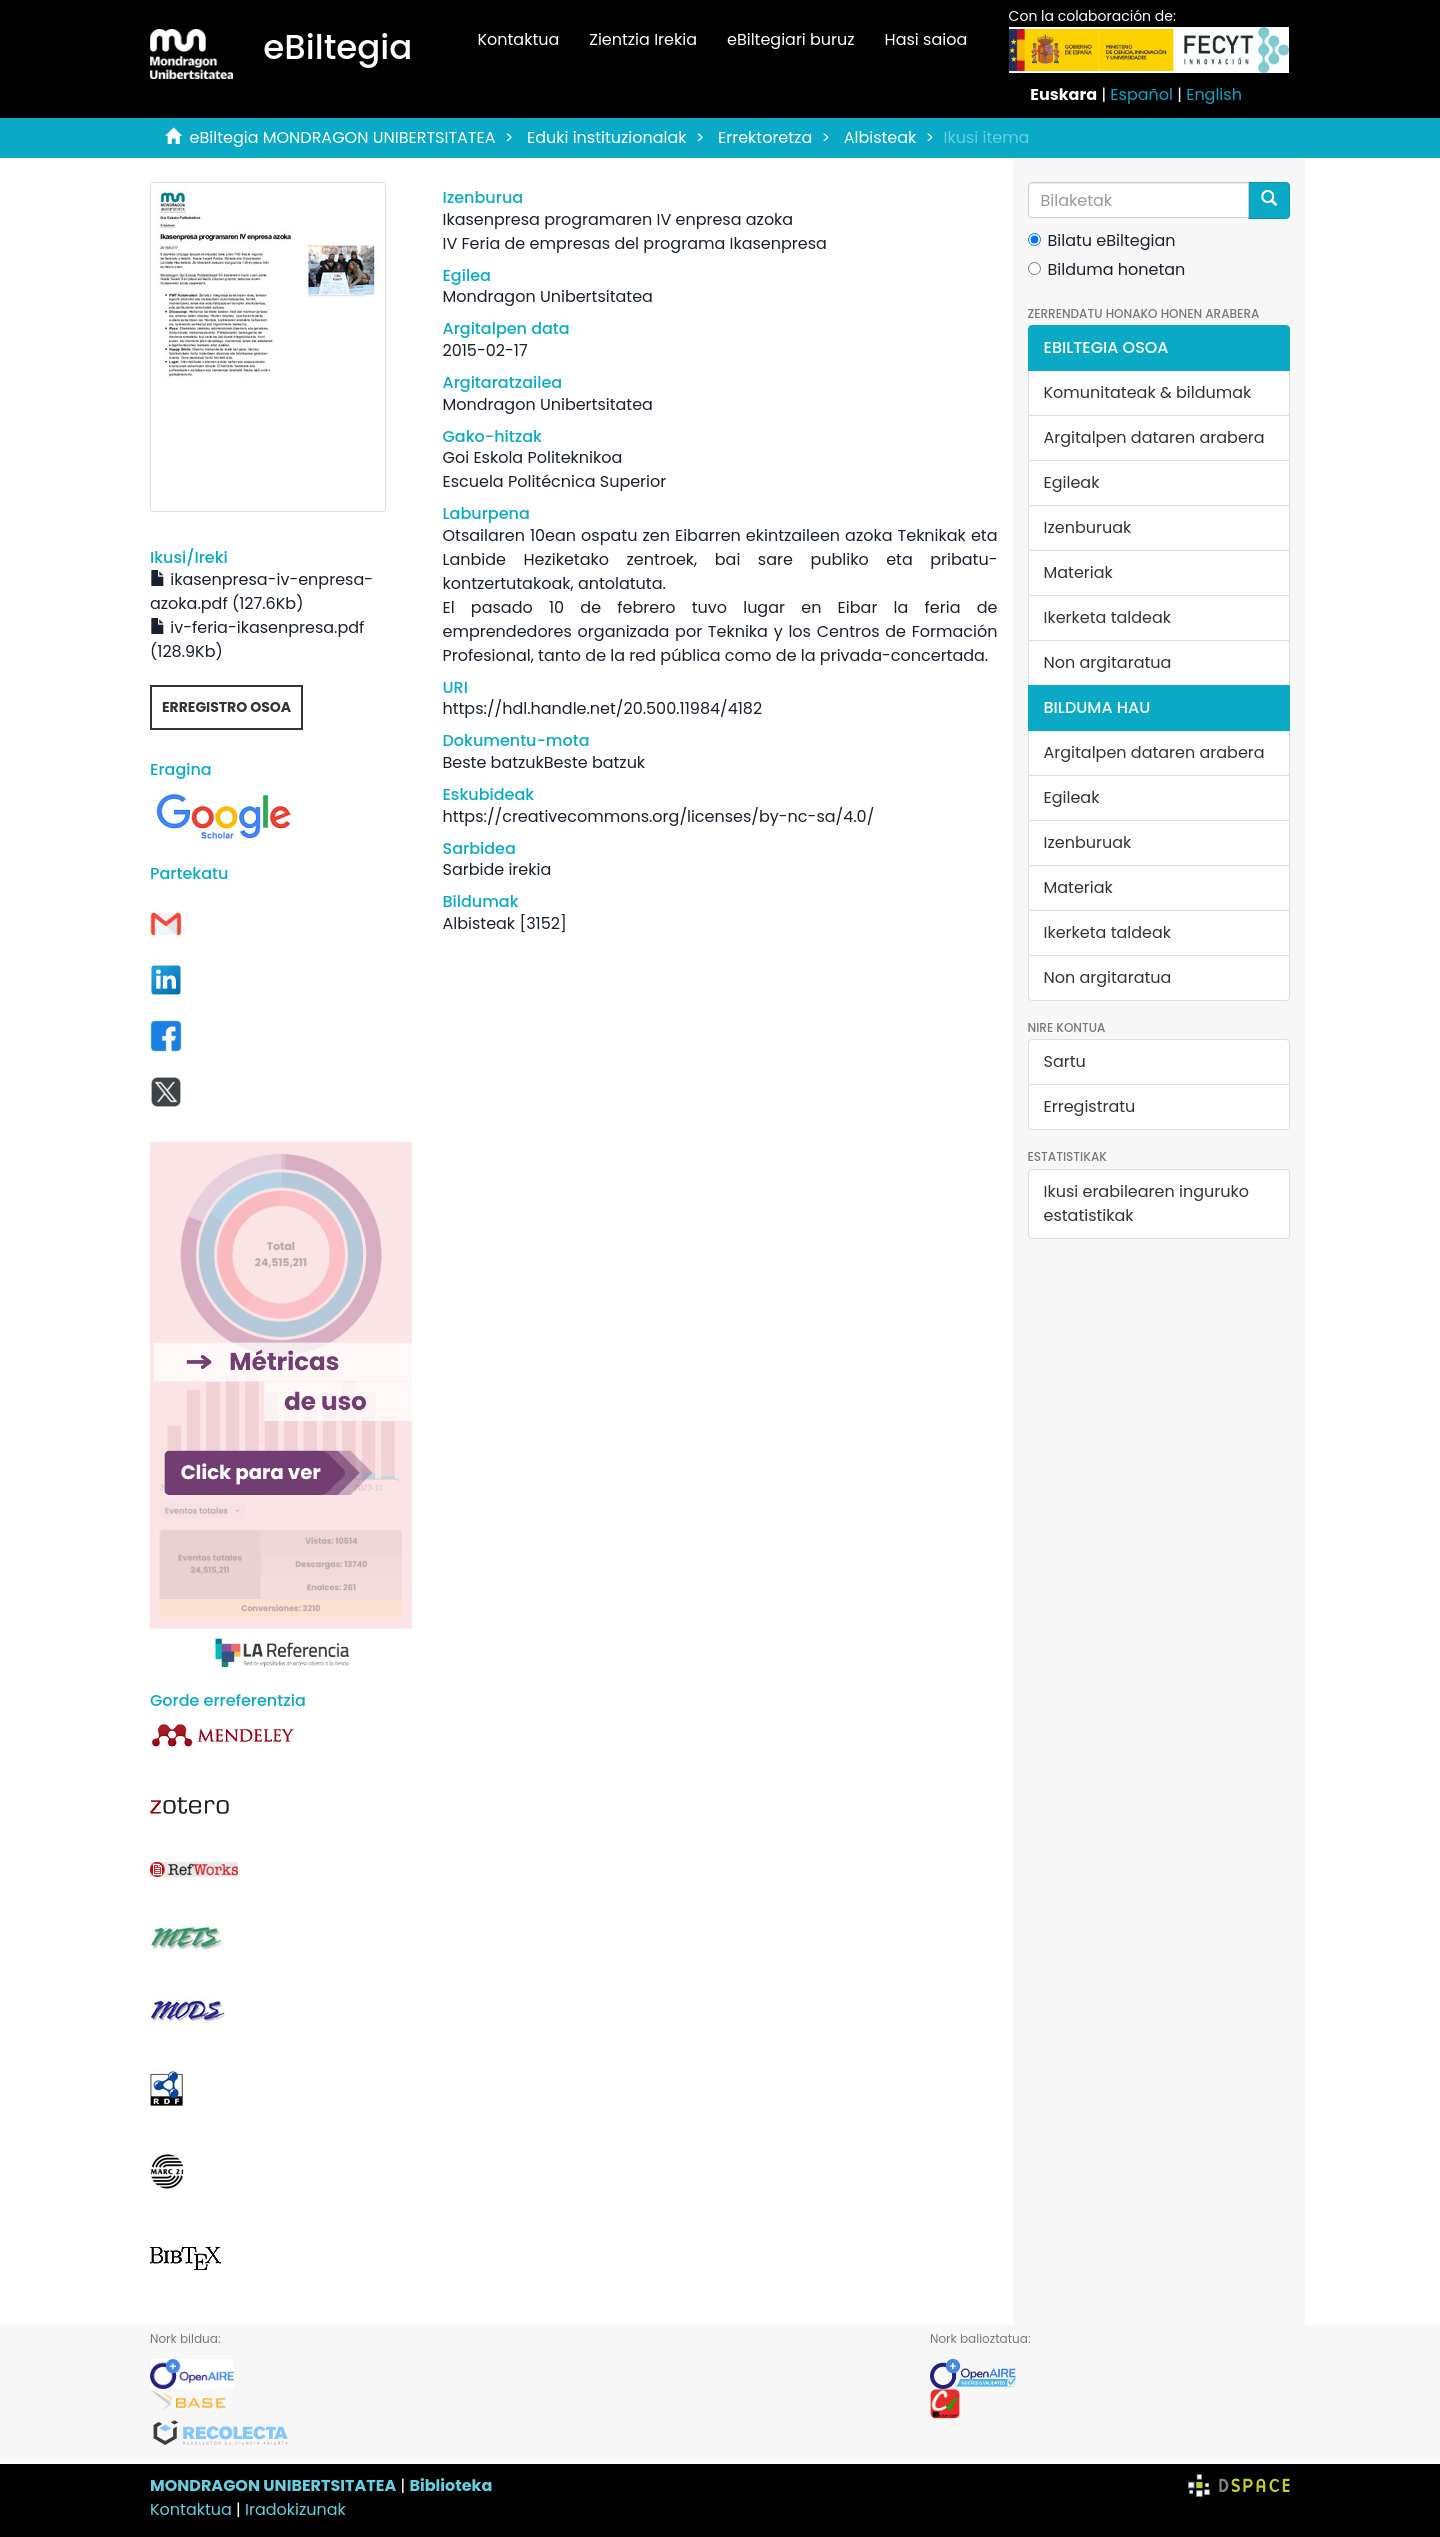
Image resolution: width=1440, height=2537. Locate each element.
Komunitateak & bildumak (1148, 392)
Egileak (1072, 482)
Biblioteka (450, 2485)
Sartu (1065, 1061)
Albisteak (880, 137)
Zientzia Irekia (643, 39)
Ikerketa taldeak (1108, 617)
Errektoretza (765, 137)
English (1214, 94)
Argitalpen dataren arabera (1154, 437)
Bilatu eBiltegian (1102, 240)
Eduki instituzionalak (607, 137)
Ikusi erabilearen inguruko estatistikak (1146, 1203)
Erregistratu (1090, 1106)
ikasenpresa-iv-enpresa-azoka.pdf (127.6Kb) (261, 591)
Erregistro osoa (226, 707)
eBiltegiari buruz (791, 39)
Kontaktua (518, 39)
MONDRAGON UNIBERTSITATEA (273, 2485)
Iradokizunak (295, 2509)
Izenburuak (1088, 527)
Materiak (1078, 572)
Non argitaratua (1108, 662)
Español (1141, 94)
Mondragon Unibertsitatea (547, 296)
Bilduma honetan (1107, 269)
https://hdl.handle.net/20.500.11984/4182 (602, 708)
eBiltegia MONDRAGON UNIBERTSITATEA (343, 137)
